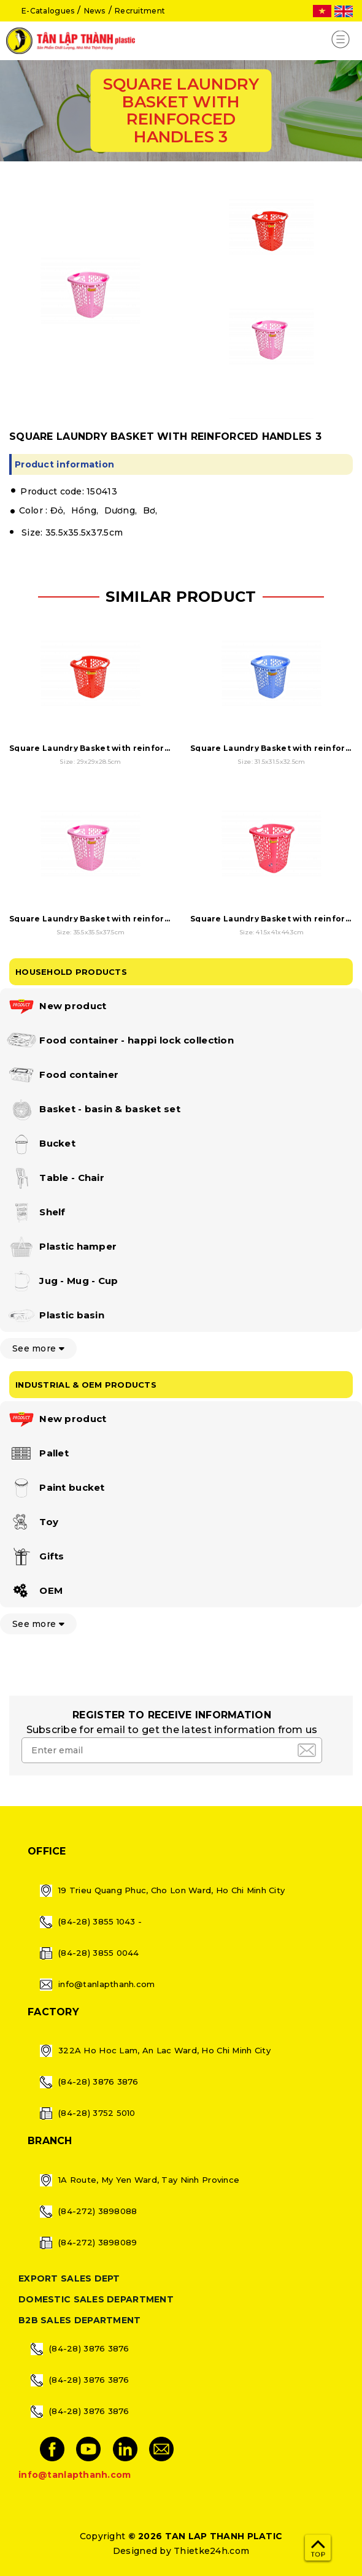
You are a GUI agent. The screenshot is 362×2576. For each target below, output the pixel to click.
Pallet (37, 1454)
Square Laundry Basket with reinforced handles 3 (117, 918)
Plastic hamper (61, 1247)
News (95, 10)
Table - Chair (55, 1178)
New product (56, 1006)
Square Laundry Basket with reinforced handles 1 (116, 748)
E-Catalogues (47, 10)
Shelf (36, 1213)
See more (38, 1348)
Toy (32, 1522)
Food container (62, 1075)
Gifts (35, 1557)
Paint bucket (55, 1488)
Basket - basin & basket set (93, 1110)
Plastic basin (55, 1316)
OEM (34, 1591)
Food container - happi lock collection (120, 1041)
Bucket (40, 1144)
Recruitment (140, 10)
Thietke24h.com (211, 2550)
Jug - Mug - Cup (62, 1281)
